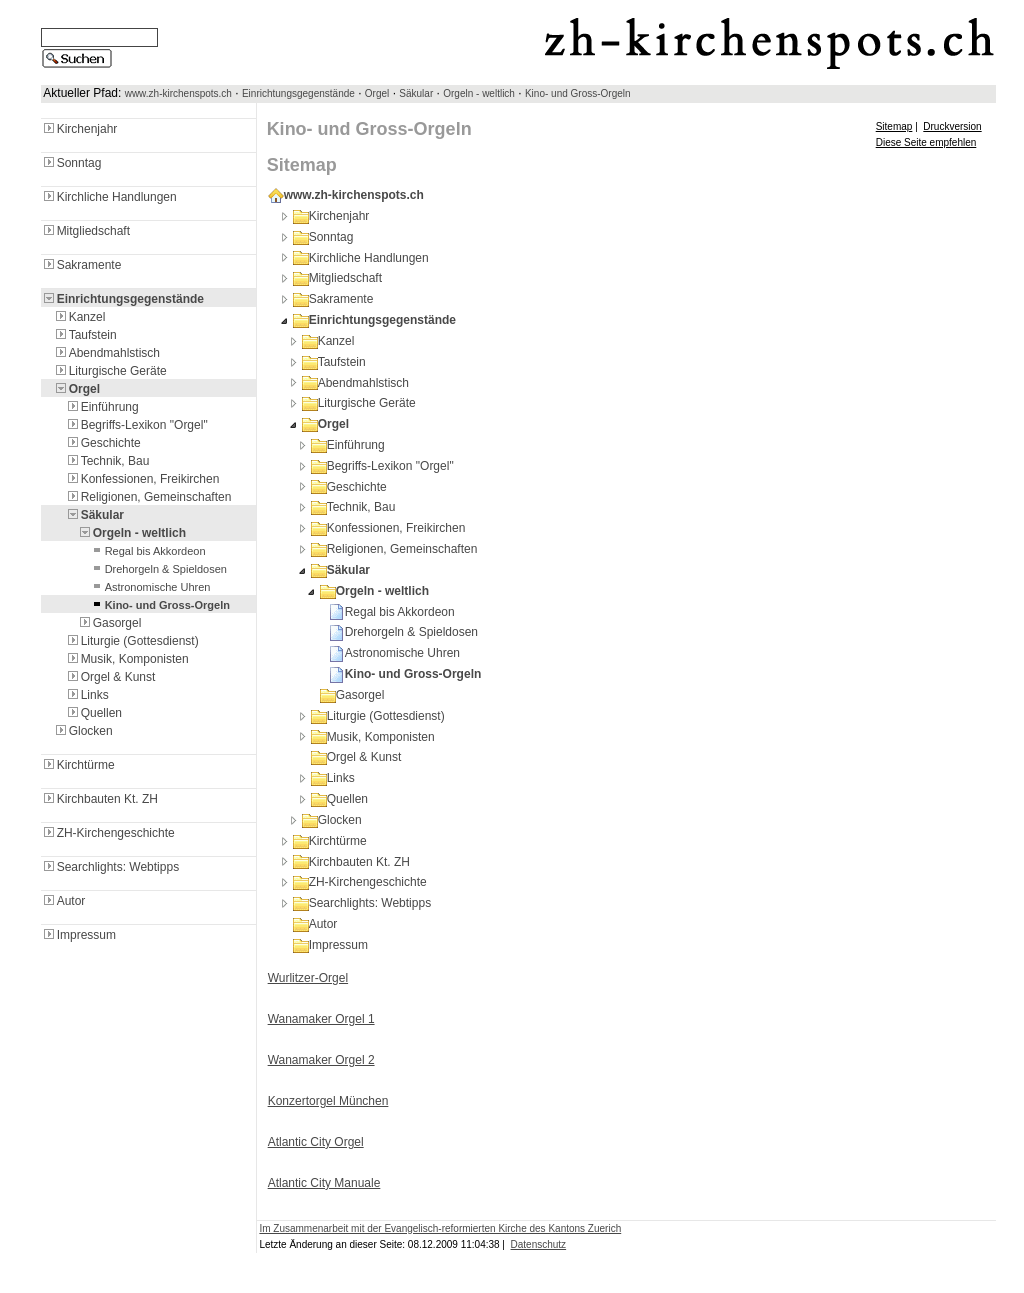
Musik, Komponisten (127, 659)
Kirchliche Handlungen (109, 197)
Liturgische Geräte (110, 371)
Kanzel (79, 317)
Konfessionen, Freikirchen (142, 479)
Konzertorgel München (328, 1101)
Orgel (377, 93)
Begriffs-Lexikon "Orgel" (136, 425)
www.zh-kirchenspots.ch (178, 93)
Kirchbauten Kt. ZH (99, 799)
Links (87, 695)
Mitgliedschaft (85, 231)
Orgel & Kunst (110, 677)
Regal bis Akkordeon (147, 551)
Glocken (83, 731)
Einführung (102, 407)
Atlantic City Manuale (324, 1183)
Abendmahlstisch (106, 353)
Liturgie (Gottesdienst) (132, 641)
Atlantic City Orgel (316, 1142)
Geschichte (103, 443)
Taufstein (85, 335)
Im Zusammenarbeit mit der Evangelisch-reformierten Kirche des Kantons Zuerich (440, 1228)
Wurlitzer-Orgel (308, 978)
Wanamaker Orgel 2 (321, 1060)
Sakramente (81, 265)
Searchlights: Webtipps (110, 867)
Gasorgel (109, 623)
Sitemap (894, 126)
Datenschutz (539, 1244)
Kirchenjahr (79, 129)
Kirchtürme (78, 765)
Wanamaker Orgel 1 (321, 1019)
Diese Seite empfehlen (926, 142)
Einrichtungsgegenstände (298, 93)
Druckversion (952, 126)
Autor (63, 901)
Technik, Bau (107, 461)
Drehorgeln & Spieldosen (158, 569)
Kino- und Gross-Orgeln (578, 93)
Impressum (78, 935)
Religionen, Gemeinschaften (148, 497)
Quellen (93, 713)
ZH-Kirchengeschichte (108, 833)
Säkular (416, 93)
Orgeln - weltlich (479, 93)
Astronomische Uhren (150, 587)
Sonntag (71, 163)
